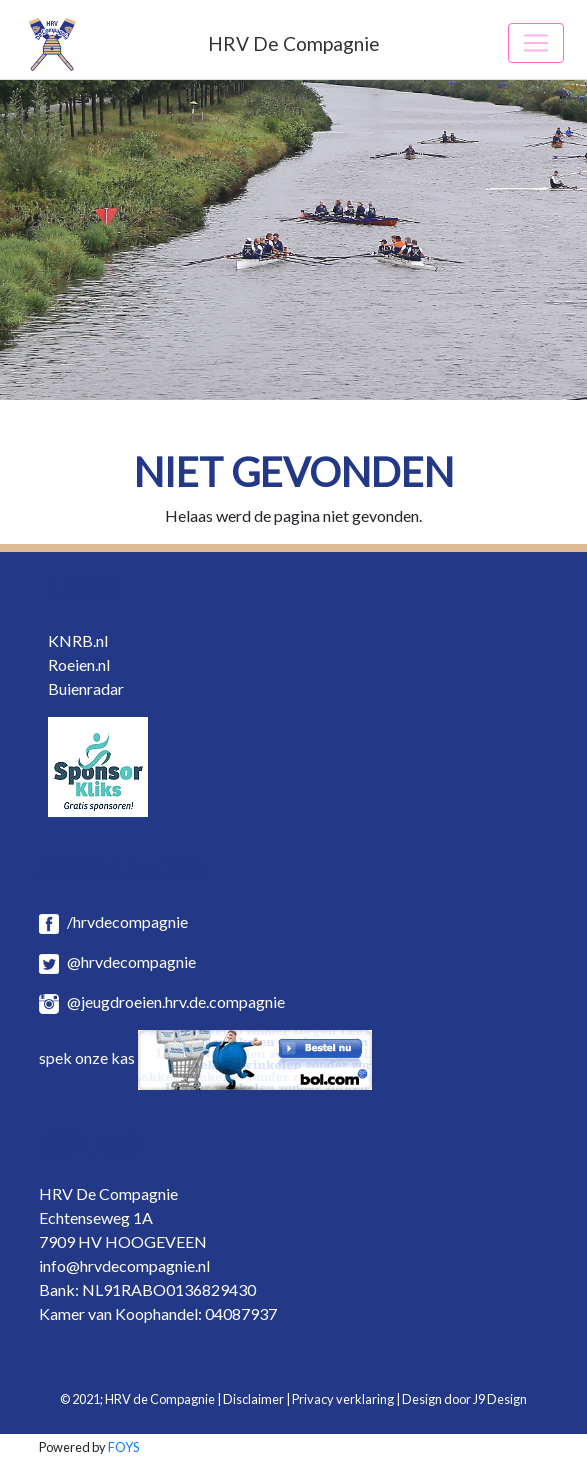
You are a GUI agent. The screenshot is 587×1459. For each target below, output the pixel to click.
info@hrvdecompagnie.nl (124, 1265)
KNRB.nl (78, 640)
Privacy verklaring (343, 1399)
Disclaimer (253, 1399)
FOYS (123, 1447)
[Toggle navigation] (536, 43)
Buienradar (86, 688)
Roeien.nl (79, 664)
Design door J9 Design (464, 1399)
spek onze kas (205, 1057)
